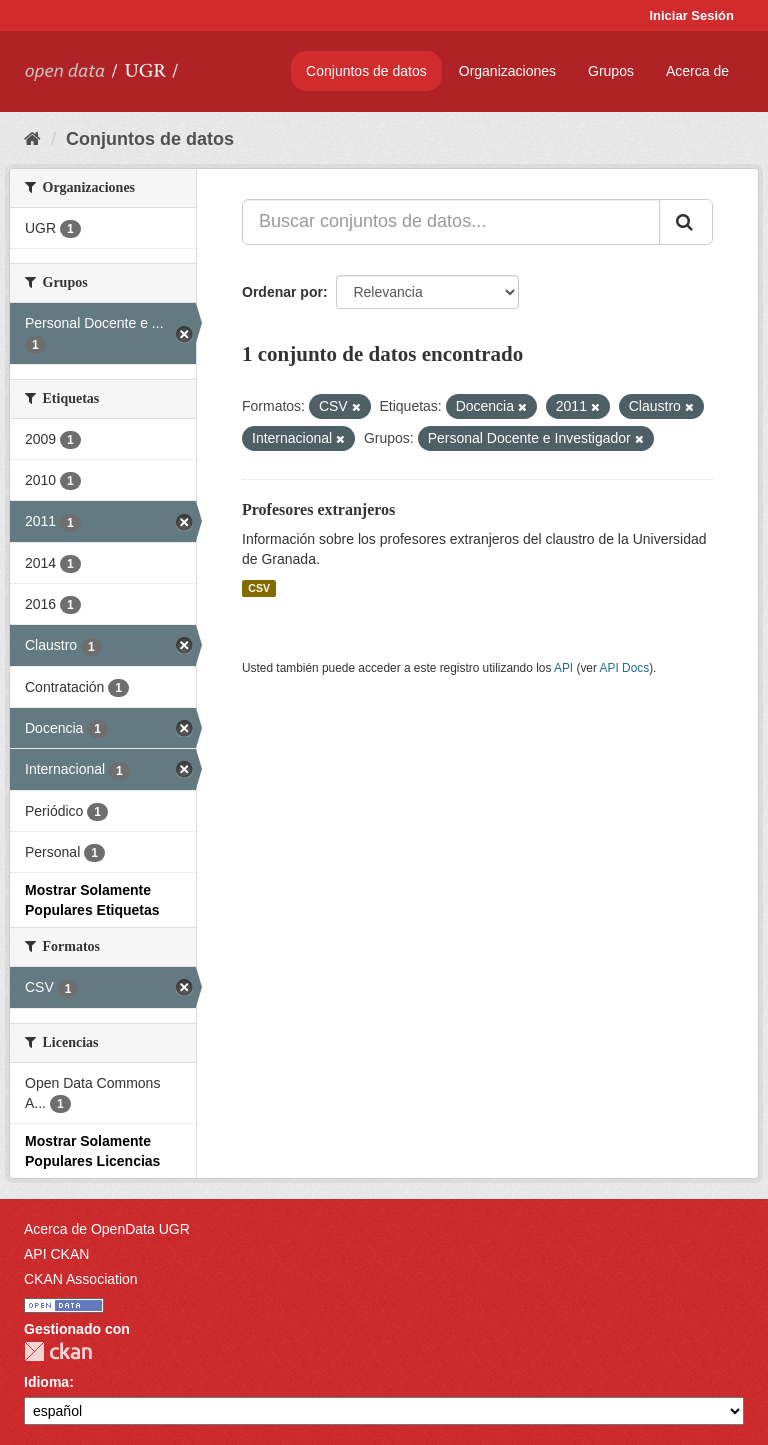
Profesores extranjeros (318, 509)
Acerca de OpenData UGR (107, 1229)
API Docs (625, 668)
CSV (259, 588)
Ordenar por (282, 292)
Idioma (46, 1382)
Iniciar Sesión (691, 15)
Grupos (611, 71)
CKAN (58, 1351)
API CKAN (56, 1254)
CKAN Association (81, 1279)
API (563, 668)
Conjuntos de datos (366, 71)
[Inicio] (32, 139)
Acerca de (697, 71)
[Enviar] (686, 222)
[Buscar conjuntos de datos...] (451, 222)
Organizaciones (507, 71)
